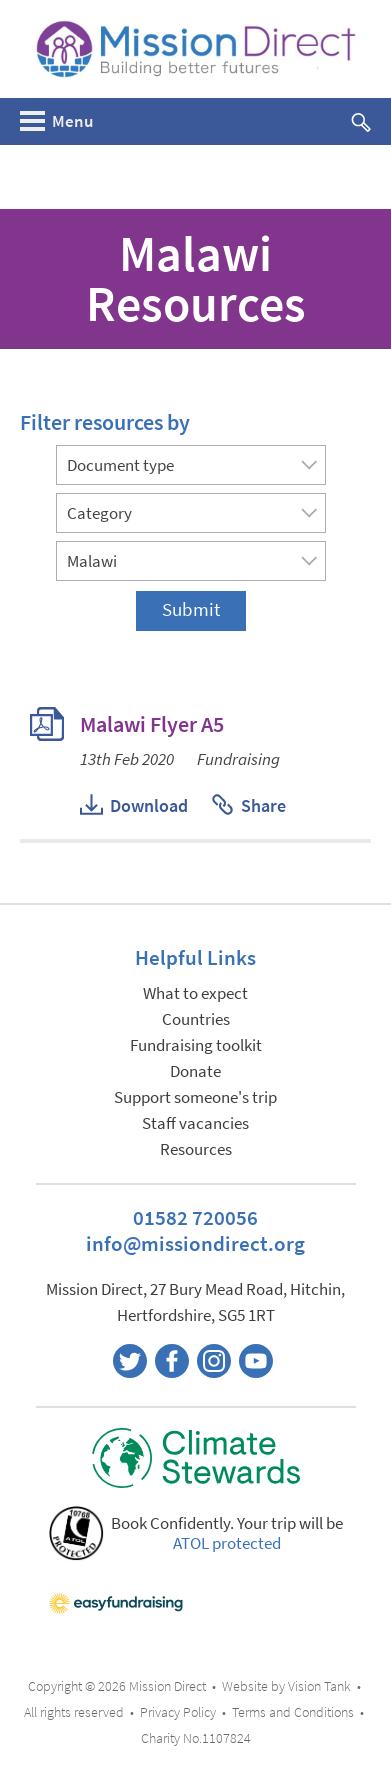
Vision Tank (319, 1686)
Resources (196, 1149)
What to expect (195, 993)
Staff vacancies (195, 1123)
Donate (195, 1071)
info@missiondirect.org (195, 1243)
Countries (196, 1019)
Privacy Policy (178, 1712)
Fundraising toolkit (196, 1045)
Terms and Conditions (293, 1712)
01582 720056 (195, 1217)
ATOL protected (227, 1543)
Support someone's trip (195, 1097)
